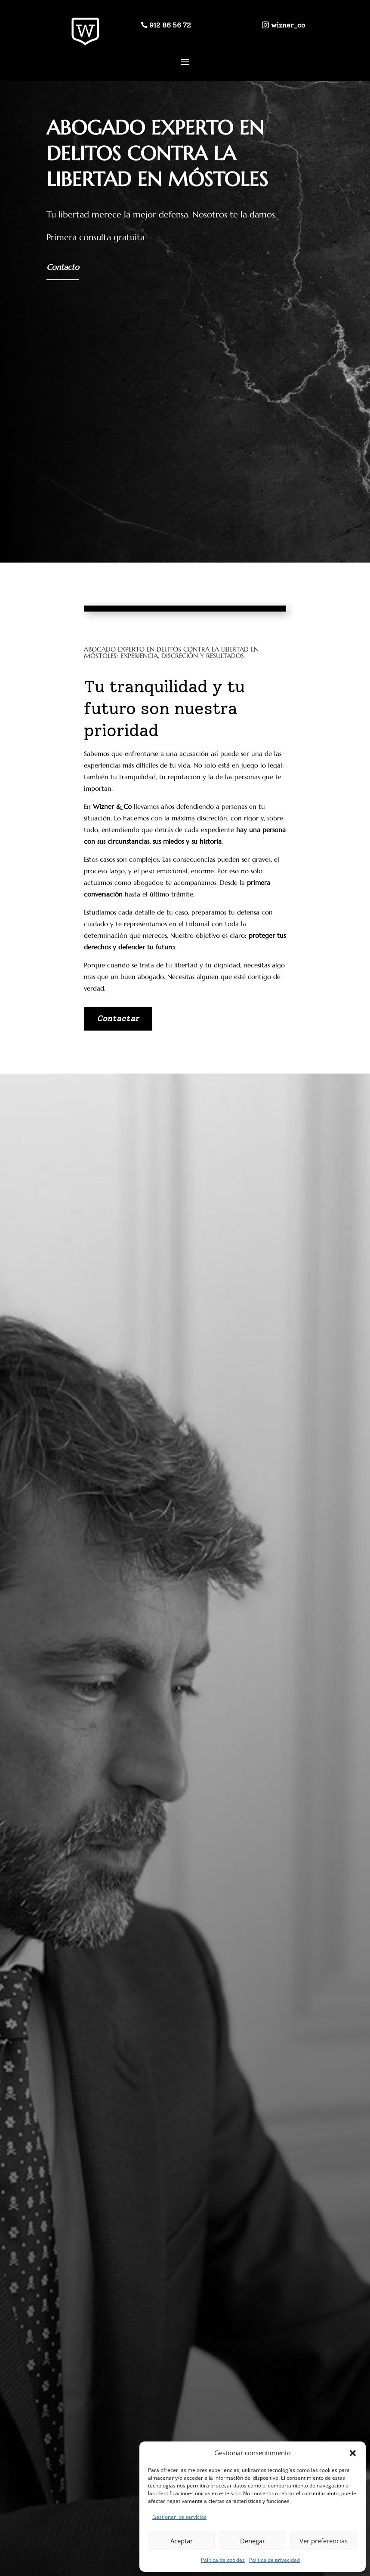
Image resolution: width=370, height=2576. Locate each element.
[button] (352, 2453)
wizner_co (288, 25)
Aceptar (181, 2540)
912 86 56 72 (170, 25)
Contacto (62, 267)
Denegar (252, 2540)
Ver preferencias (323, 2540)
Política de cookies (223, 2560)
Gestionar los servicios (179, 2517)
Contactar (118, 1018)
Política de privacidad (274, 2560)
